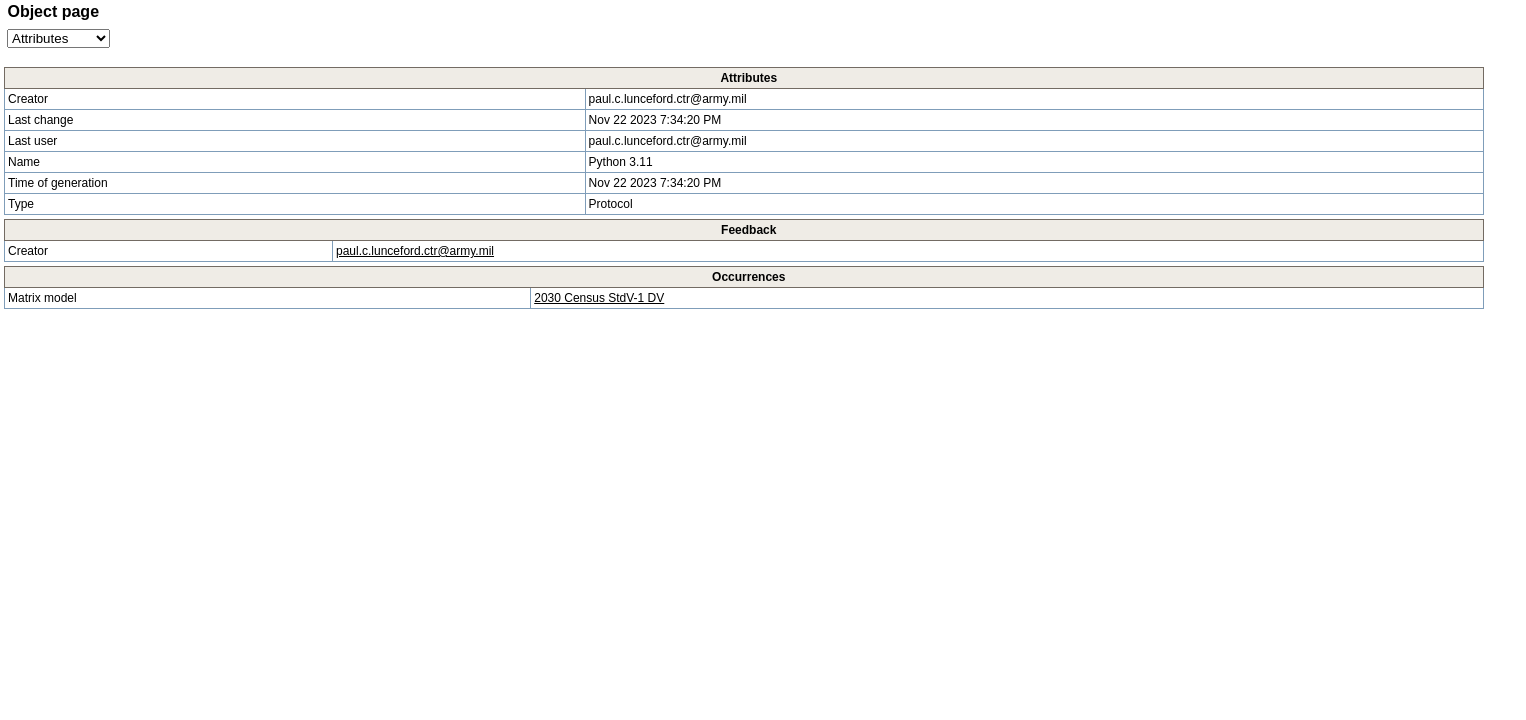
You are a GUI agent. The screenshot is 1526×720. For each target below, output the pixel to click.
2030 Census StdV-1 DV (599, 298)
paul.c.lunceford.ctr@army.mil (415, 251)
